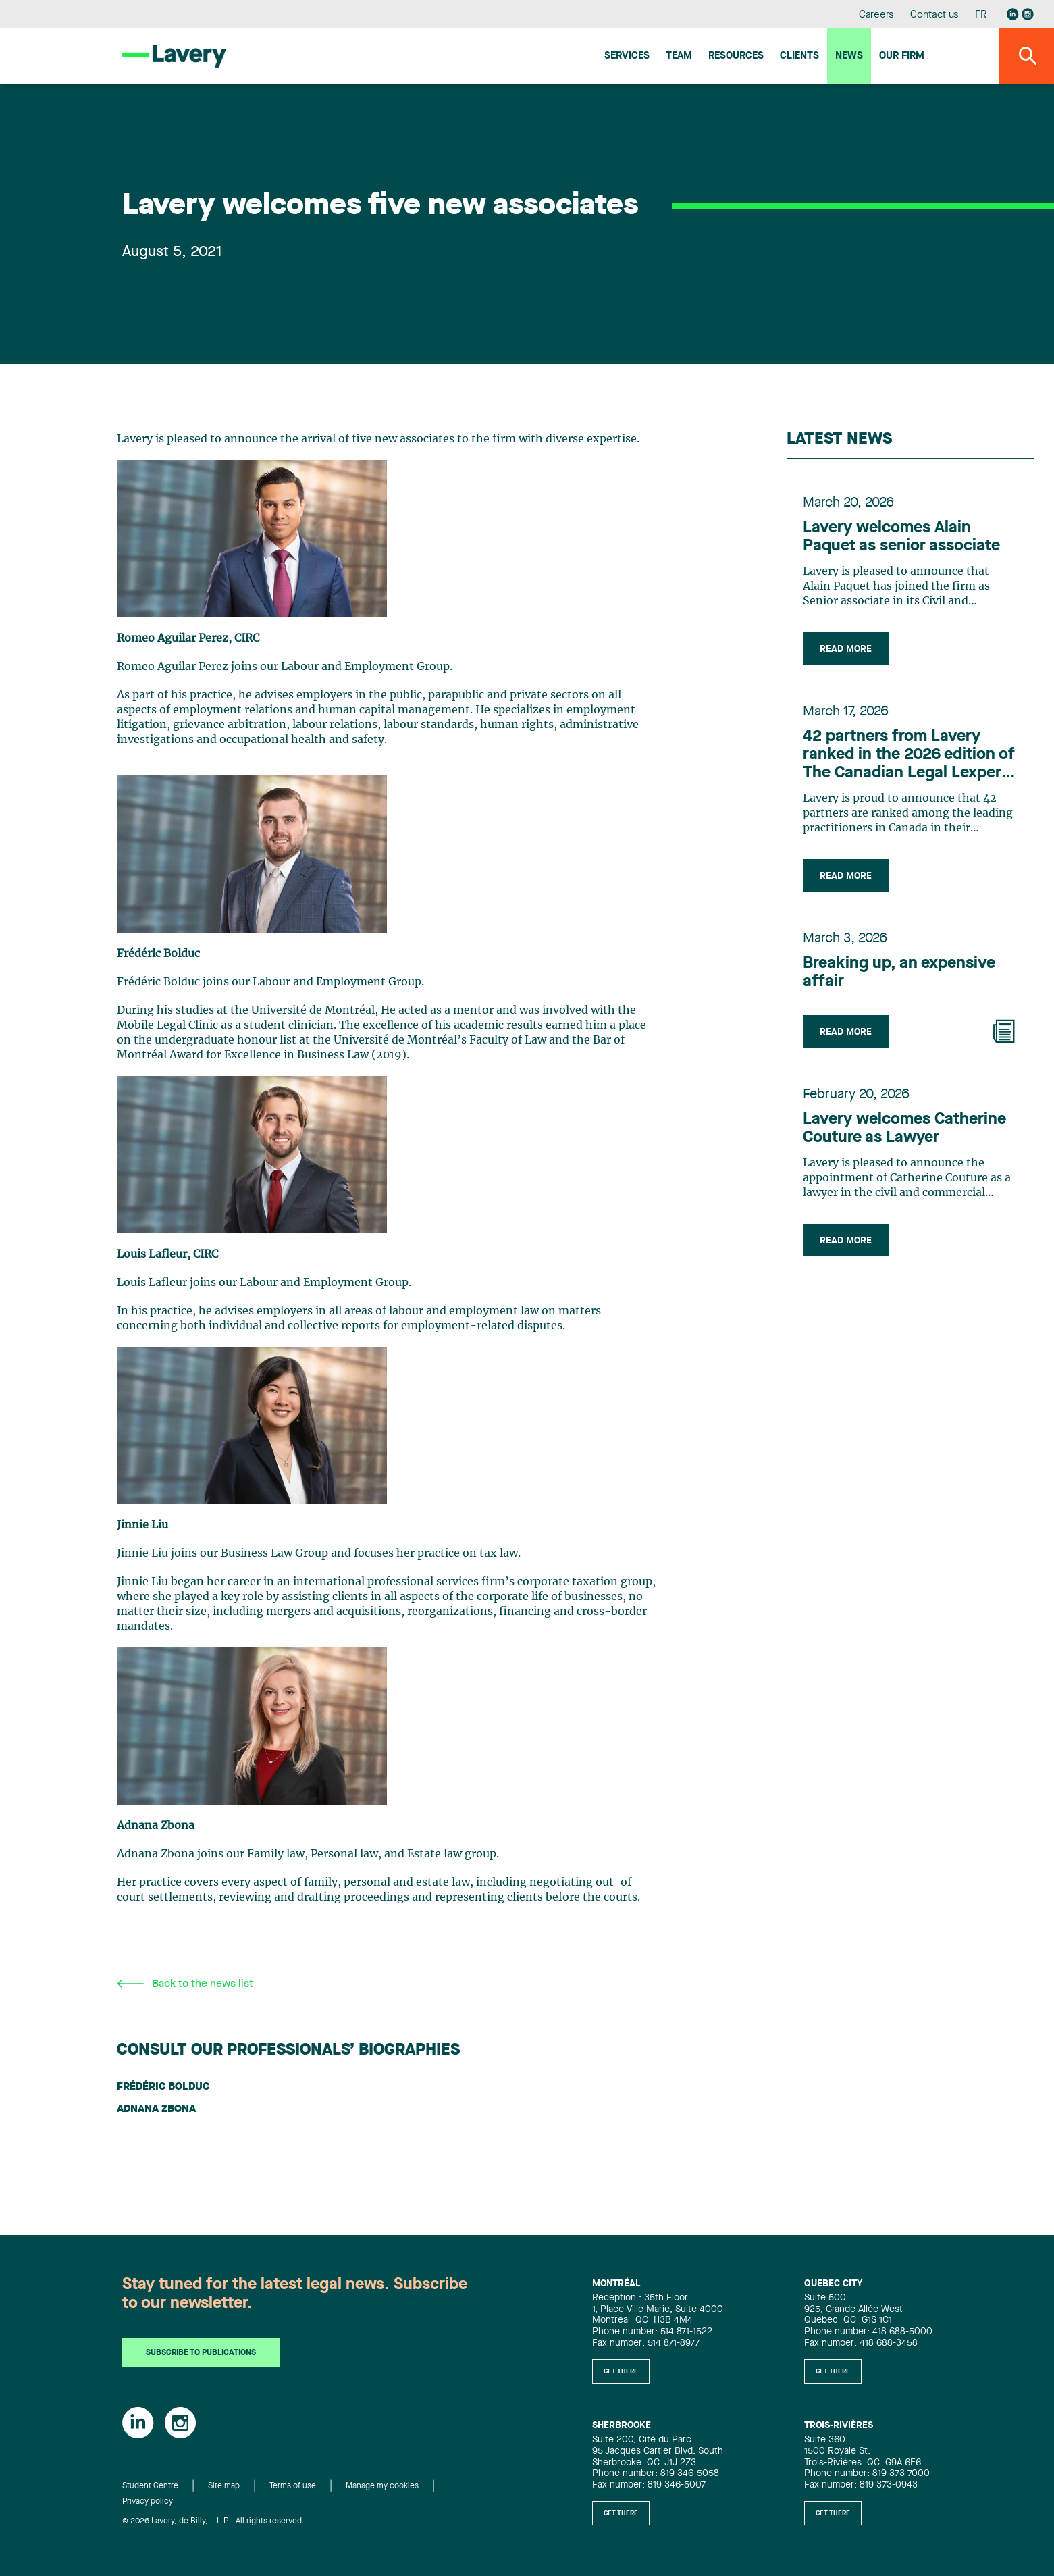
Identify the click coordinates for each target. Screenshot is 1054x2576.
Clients (799, 56)
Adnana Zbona (156, 2109)
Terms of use (292, 2486)
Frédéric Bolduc (163, 2087)
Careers (877, 15)
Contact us (934, 15)
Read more (846, 649)
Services (627, 56)
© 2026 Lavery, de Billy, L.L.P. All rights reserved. (213, 2521)
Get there (621, 2371)
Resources (736, 56)
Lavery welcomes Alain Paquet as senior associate (901, 537)
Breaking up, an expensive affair (899, 973)
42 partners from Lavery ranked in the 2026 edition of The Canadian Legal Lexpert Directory (909, 756)
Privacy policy (147, 2502)
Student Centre (150, 2486)
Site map (224, 2486)
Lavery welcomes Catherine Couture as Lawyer (904, 1129)
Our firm (901, 56)
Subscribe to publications (201, 2353)
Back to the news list (185, 1984)
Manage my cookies (382, 2486)
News (849, 56)
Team (679, 56)
